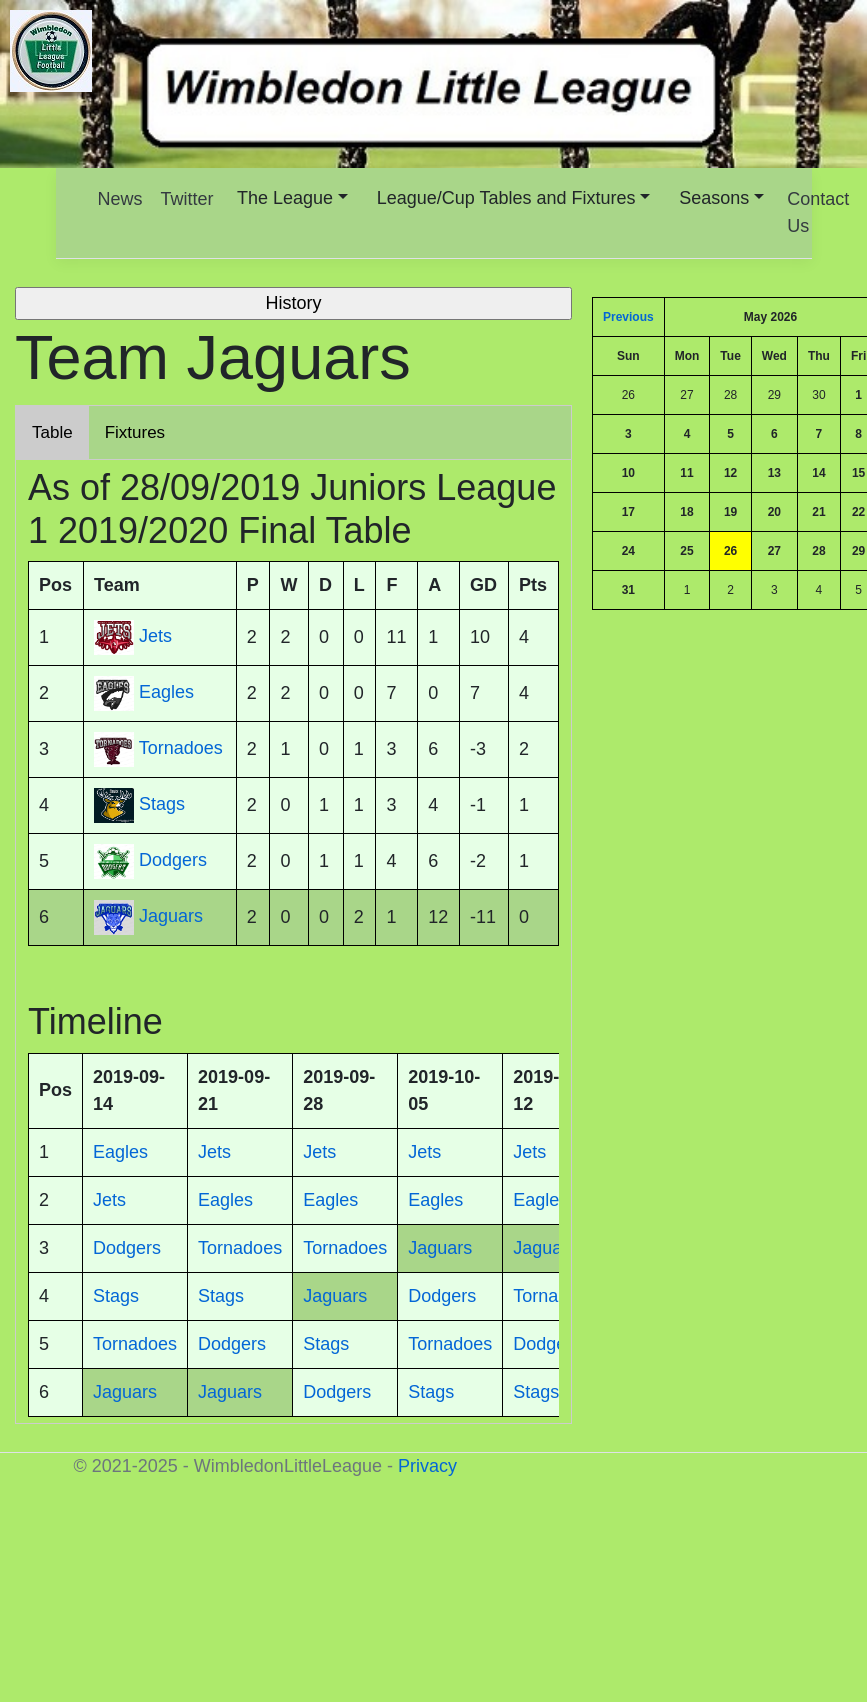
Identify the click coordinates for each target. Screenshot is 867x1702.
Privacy (427, 1466)
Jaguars (171, 917)
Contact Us (818, 212)
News (120, 199)
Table (52, 432)
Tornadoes (181, 749)
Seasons (714, 198)
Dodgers (173, 861)
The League (285, 198)
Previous (628, 317)
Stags (162, 805)
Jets (155, 637)
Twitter (187, 199)
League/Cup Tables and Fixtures (506, 198)
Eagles (166, 693)
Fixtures (135, 432)
